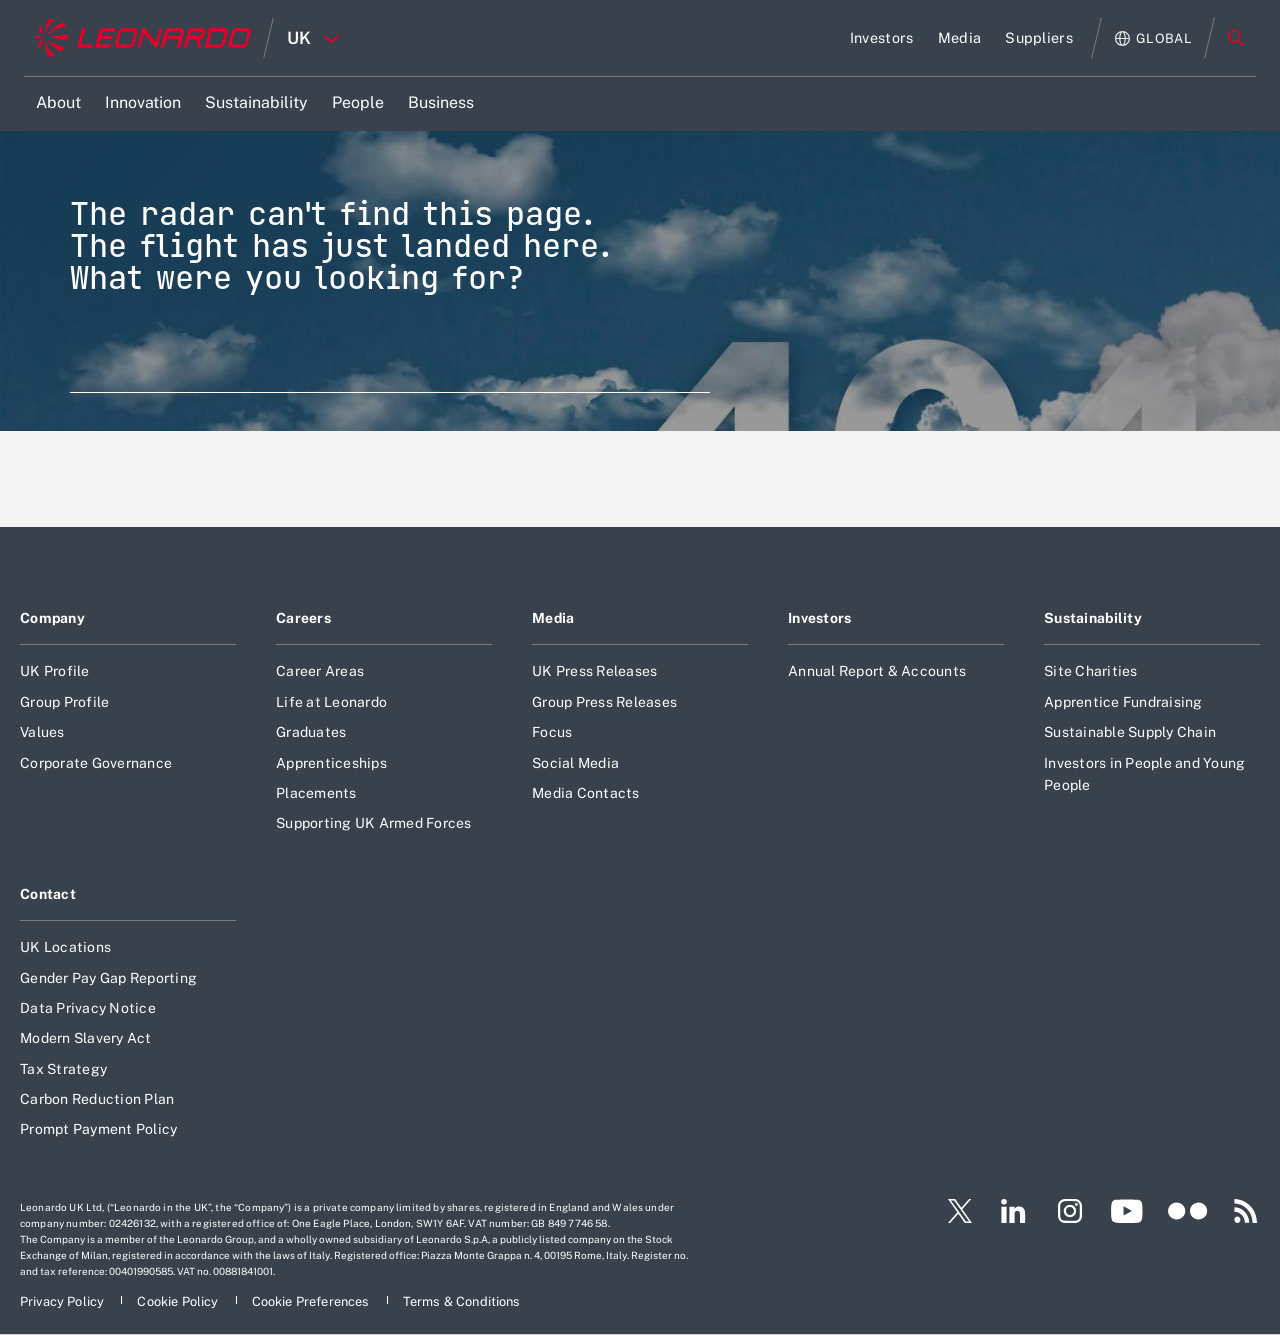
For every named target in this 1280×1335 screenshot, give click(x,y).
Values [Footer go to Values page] (42, 732)
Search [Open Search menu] (1236, 38)
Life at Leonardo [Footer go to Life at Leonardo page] (331, 702)
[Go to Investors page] (882, 38)
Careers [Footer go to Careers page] (303, 618)
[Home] (143, 38)
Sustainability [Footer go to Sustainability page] (1093, 618)
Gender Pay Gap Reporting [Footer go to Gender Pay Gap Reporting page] (108, 978)
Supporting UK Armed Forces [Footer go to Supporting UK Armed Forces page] (374, 823)
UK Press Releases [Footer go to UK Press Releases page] (594, 671)
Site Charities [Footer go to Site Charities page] (1091, 671)
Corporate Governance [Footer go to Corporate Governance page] (96, 763)
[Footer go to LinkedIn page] (1013, 1211)
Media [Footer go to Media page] (553, 618)
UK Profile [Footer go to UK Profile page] (55, 671)
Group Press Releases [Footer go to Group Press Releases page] (604, 702)
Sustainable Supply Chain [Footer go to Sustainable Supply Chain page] (1130, 732)
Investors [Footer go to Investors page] (820, 618)
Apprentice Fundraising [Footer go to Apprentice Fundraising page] (1123, 702)
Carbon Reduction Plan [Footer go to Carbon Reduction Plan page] (97, 1099)
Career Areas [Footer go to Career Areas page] (320, 671)
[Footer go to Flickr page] (1188, 1211)
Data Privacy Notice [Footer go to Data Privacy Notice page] (88, 1008)
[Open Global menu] (1153, 38)
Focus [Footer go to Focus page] (552, 732)
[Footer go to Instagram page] (1070, 1211)
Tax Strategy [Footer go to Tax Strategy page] (63, 1069)
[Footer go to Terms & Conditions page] (462, 1301)
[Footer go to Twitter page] (952, 1211)
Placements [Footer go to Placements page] (316, 793)
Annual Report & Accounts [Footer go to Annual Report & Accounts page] (877, 671)
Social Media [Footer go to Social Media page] (575, 763)
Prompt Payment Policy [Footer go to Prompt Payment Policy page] (98, 1129)
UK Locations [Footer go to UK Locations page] (65, 947)
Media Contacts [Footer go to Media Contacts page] (586, 793)
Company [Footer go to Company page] (52, 618)
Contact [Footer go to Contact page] (48, 894)
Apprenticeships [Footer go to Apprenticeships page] (331, 763)
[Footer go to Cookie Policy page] (179, 1301)
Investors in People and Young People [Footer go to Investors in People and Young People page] (1144, 774)
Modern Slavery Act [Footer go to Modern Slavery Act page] (86, 1038)
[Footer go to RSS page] (1246, 1211)
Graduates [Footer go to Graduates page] (311, 732)
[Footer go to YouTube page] (1126, 1211)
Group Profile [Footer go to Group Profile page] (64, 702)
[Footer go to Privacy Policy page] (63, 1301)
